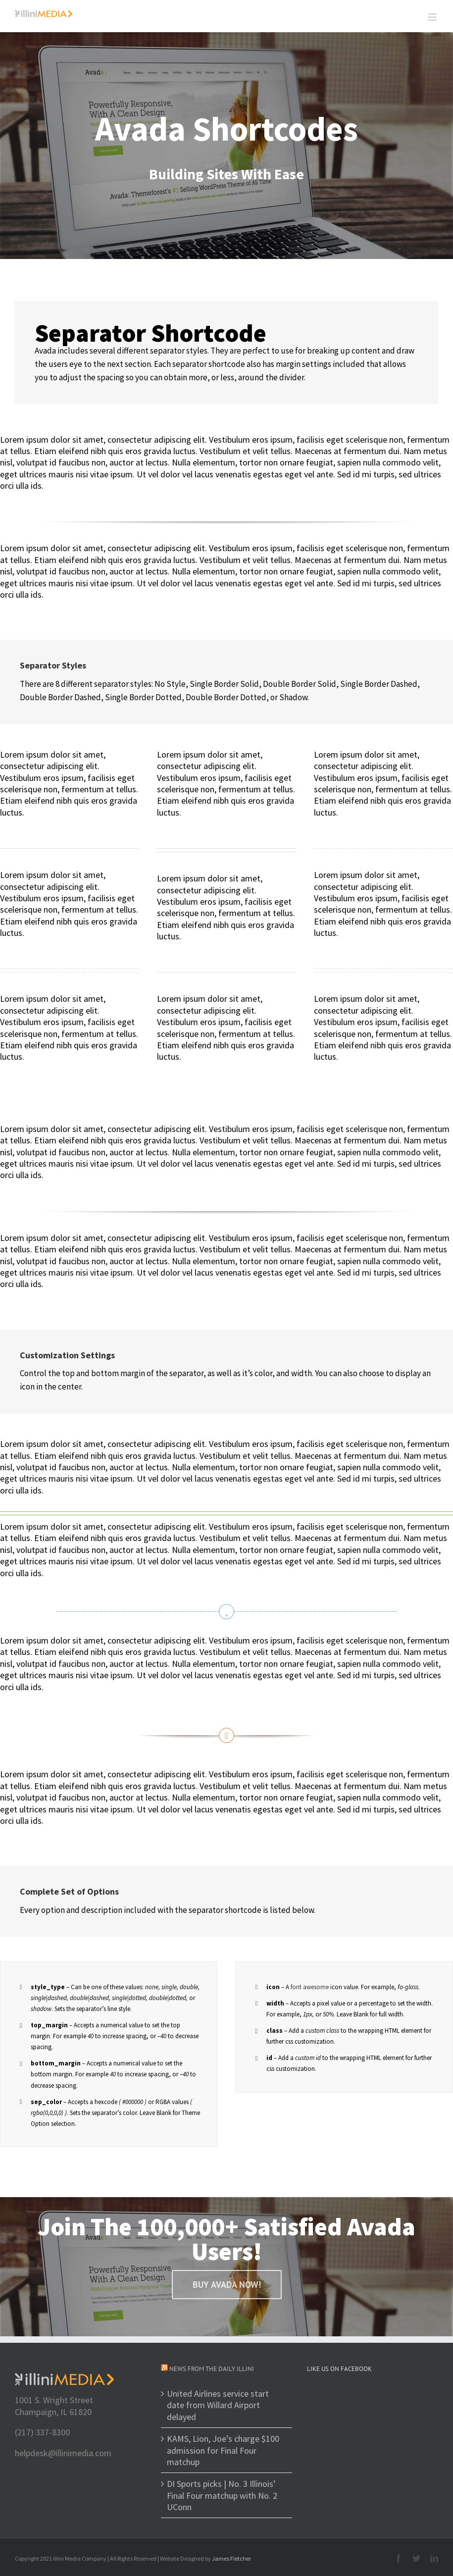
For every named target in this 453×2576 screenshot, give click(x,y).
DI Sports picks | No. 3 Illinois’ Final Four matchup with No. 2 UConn (222, 2495)
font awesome (310, 1987)
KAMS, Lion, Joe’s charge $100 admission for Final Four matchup (223, 2450)
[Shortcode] (226, 145)
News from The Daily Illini (211, 2369)
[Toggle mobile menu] (433, 17)
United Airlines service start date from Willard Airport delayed (218, 2405)
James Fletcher (231, 2558)
